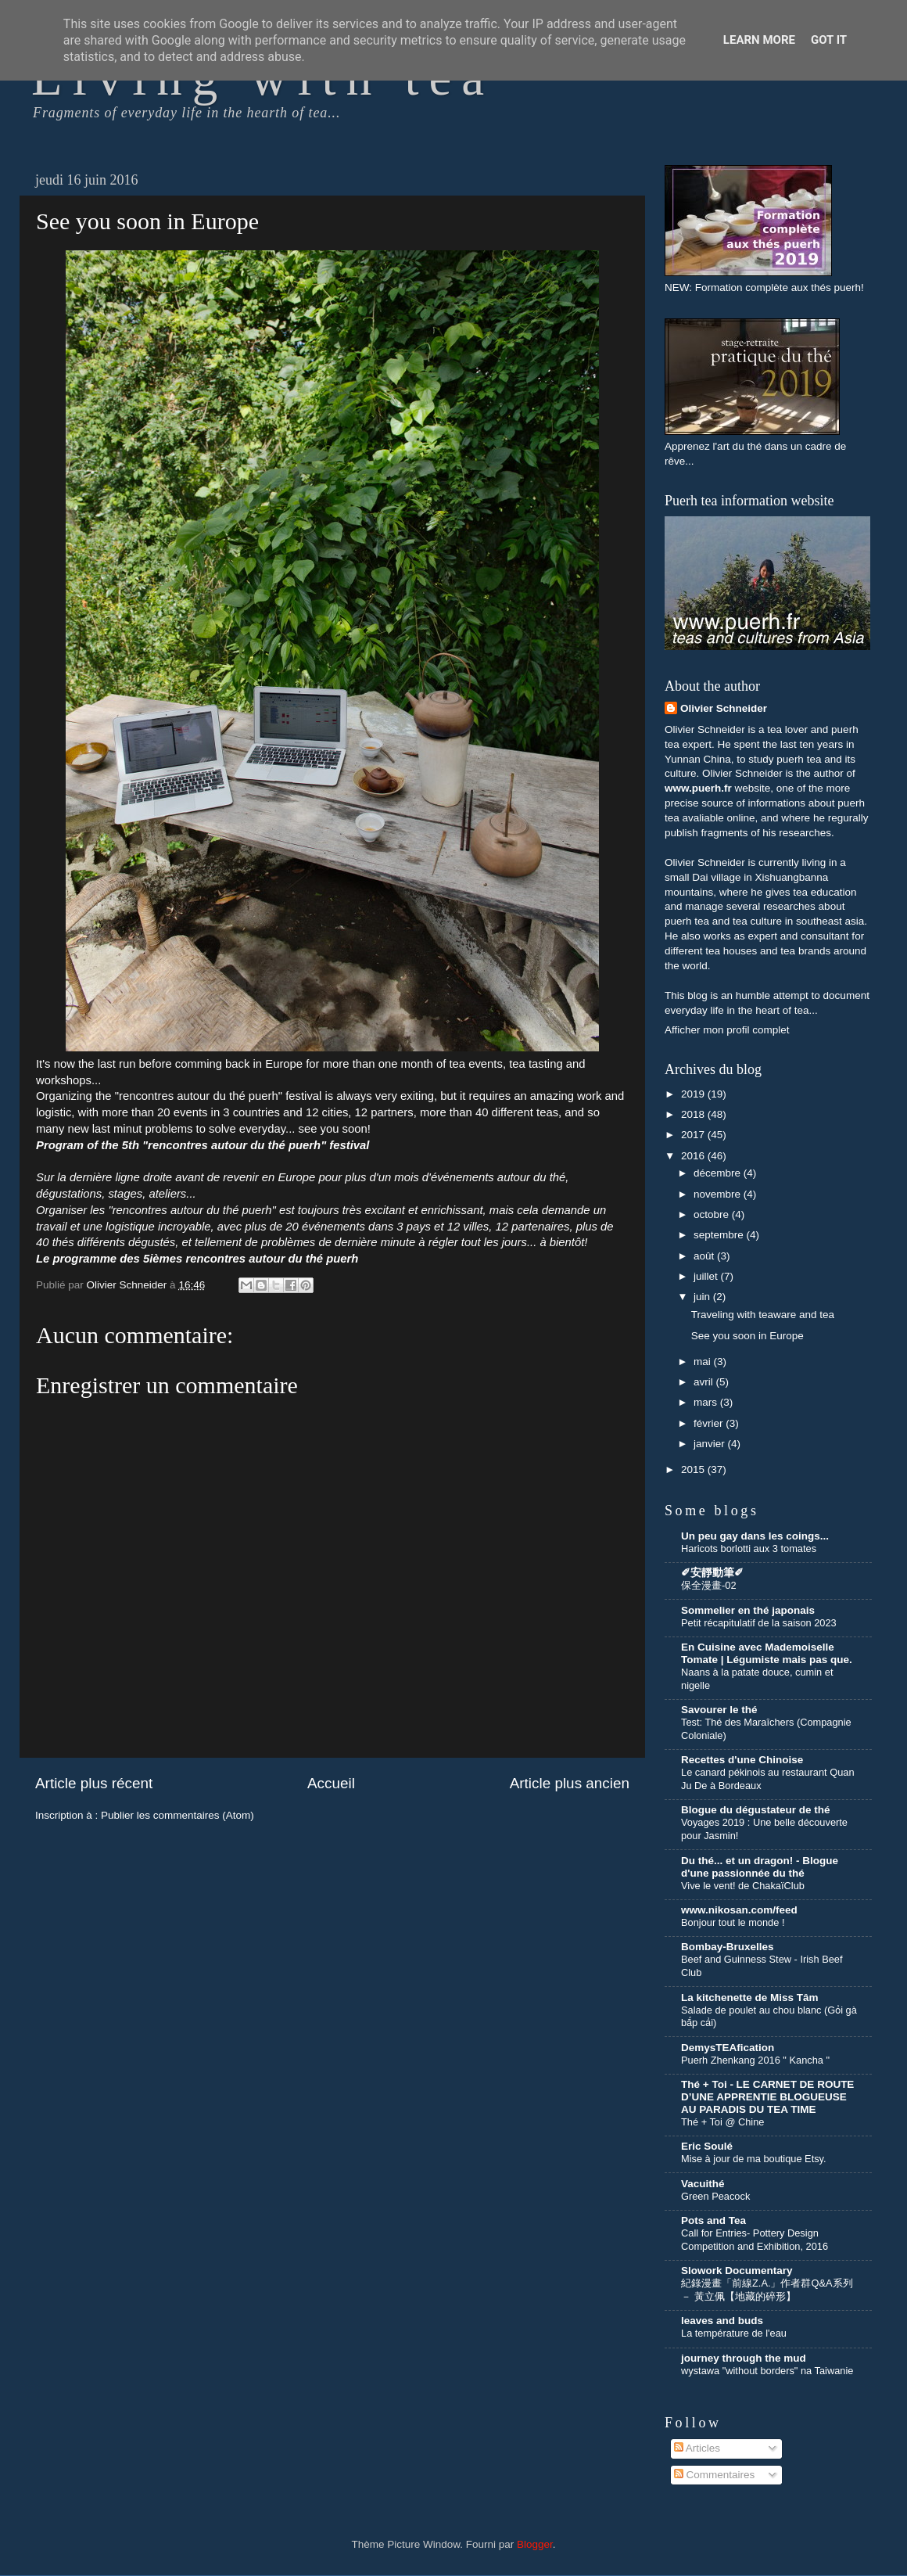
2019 (694, 1094)
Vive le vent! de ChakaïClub (743, 1886)
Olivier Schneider (723, 708)
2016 (694, 1156)
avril (705, 1382)
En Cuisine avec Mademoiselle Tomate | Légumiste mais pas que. (766, 1653)
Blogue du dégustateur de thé (755, 1810)
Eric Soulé (707, 2146)
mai (704, 1361)
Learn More (759, 40)
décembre (719, 1173)
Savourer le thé (719, 1710)
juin (703, 1296)
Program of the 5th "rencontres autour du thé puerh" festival (202, 1145)
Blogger (535, 2544)
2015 (694, 1469)
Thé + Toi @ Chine (722, 2122)
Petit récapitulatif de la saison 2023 (759, 1623)
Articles (697, 2448)
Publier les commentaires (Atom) (177, 1815)
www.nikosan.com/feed (739, 1910)
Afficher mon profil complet (727, 1030)
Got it (829, 40)
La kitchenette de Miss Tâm (750, 1997)
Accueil (331, 1783)
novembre (719, 1194)
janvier (711, 1444)
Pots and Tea (713, 2220)
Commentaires (714, 2475)
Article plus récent (93, 1783)
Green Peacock (715, 2196)
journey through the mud (743, 2358)
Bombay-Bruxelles (727, 1947)
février (710, 1423)
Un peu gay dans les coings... (755, 1536)
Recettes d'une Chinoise (742, 1760)
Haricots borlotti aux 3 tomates (748, 1548)
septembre (720, 1235)
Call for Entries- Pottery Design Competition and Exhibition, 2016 (754, 2239)
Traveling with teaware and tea (762, 1314)
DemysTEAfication (727, 2047)
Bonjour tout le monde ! (732, 1922)
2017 (694, 1135)
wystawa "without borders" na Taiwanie (767, 2371)
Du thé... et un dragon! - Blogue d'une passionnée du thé (759, 1867)
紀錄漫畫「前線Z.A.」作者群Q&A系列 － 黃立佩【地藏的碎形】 (767, 2289)
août (705, 1256)
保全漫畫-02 (709, 1585)
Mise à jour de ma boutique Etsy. (753, 2159)
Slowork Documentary (737, 2270)
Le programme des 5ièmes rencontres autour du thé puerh (197, 1258)
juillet (707, 1276)
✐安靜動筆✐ (712, 1573)
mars (707, 1402)
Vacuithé (703, 2184)
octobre (713, 1214)
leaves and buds (722, 2320)
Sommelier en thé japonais (748, 1610)
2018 (694, 1114)
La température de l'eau (734, 2333)
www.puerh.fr (698, 788)
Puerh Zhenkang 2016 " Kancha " (755, 2060)
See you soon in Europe (747, 1336)
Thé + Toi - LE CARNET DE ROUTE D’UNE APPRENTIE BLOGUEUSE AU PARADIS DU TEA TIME (767, 2096)
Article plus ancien (569, 1783)
